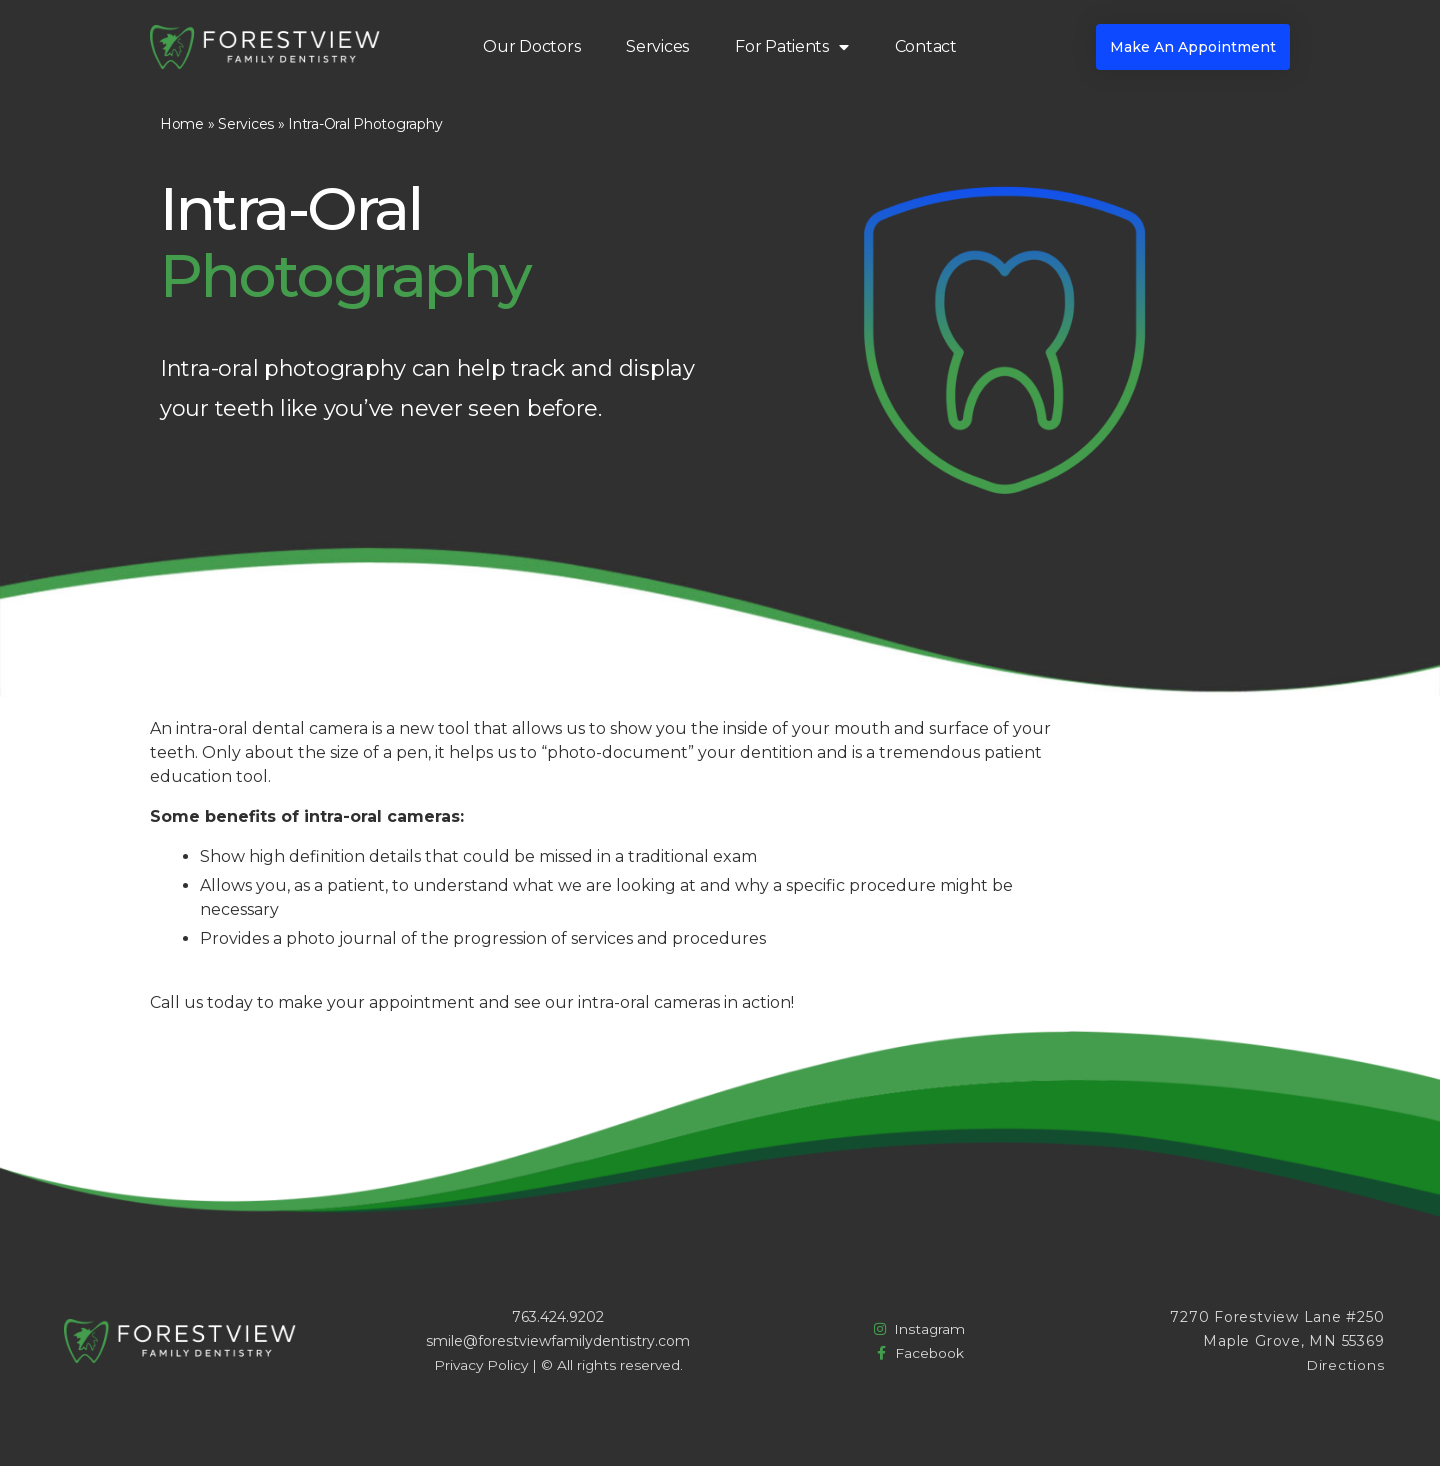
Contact (926, 46)
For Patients (792, 47)
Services (657, 46)
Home (182, 124)
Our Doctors (531, 46)
